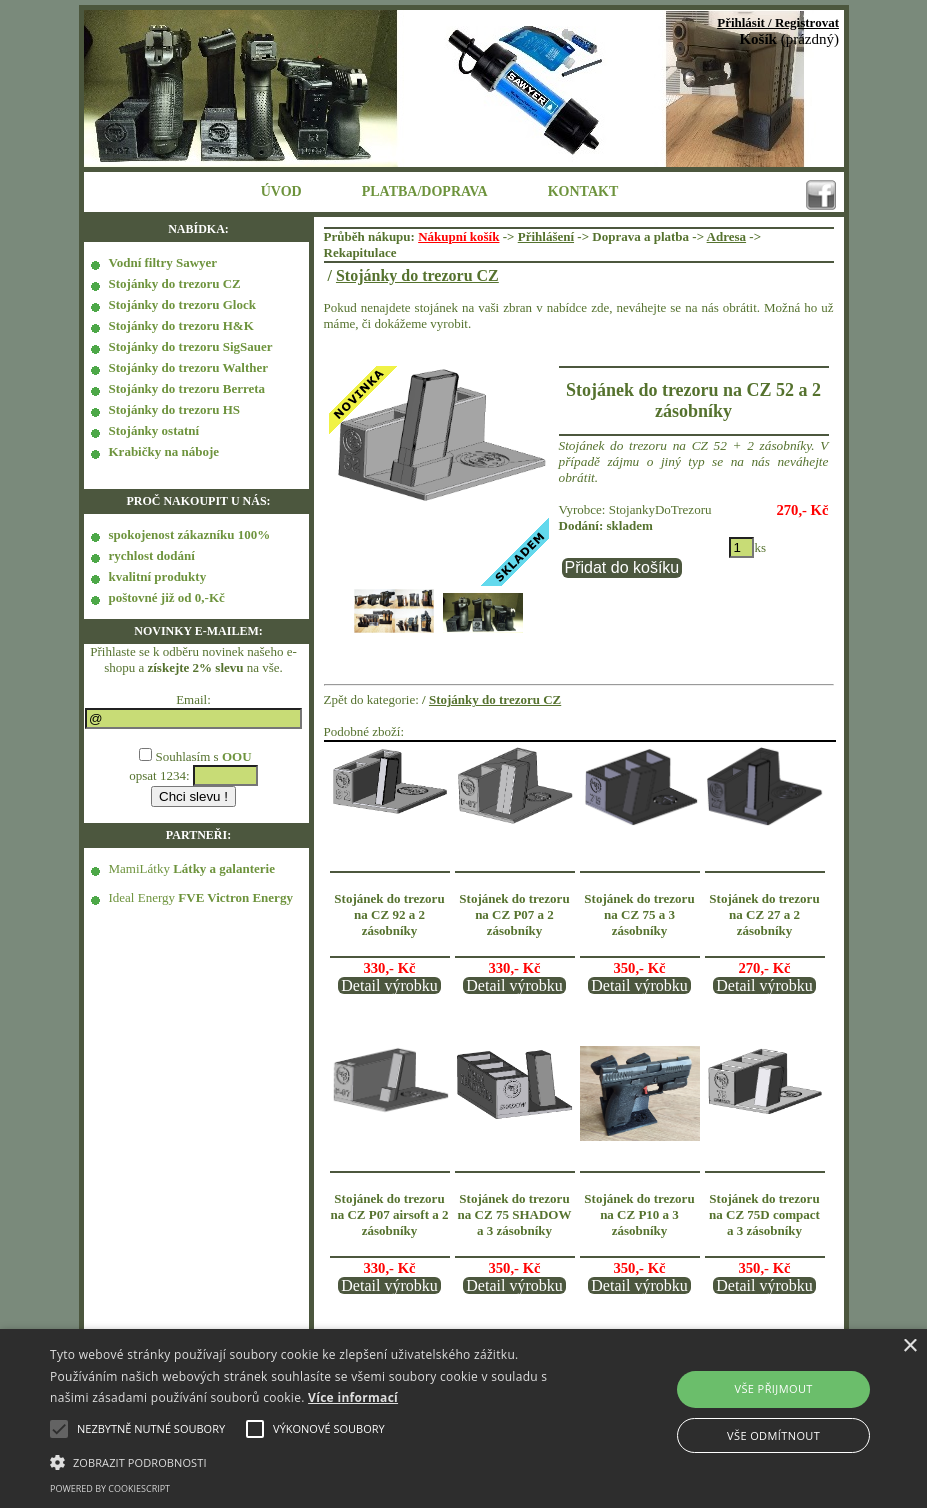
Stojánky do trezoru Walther (189, 367)
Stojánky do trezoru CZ (175, 283)
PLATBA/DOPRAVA (425, 191)
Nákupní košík (458, 236)
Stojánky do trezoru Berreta (187, 388)
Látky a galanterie (224, 868)
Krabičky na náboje (164, 451)
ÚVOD (281, 191)
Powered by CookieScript (110, 1488)
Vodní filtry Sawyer (163, 262)
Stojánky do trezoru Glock (182, 304)
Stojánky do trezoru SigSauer (191, 346)
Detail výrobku (389, 985)
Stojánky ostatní (154, 430)
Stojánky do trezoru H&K (181, 325)
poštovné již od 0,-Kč (167, 597)
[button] (319, 1461)
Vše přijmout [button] (773, 1388)
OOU (237, 756)
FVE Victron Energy (235, 897)
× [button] (909, 1346)
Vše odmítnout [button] (773, 1435)
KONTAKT (583, 191)
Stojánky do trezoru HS (175, 409)
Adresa (726, 236)
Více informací (353, 1397)
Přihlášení (546, 236)
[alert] (463, 1418)
